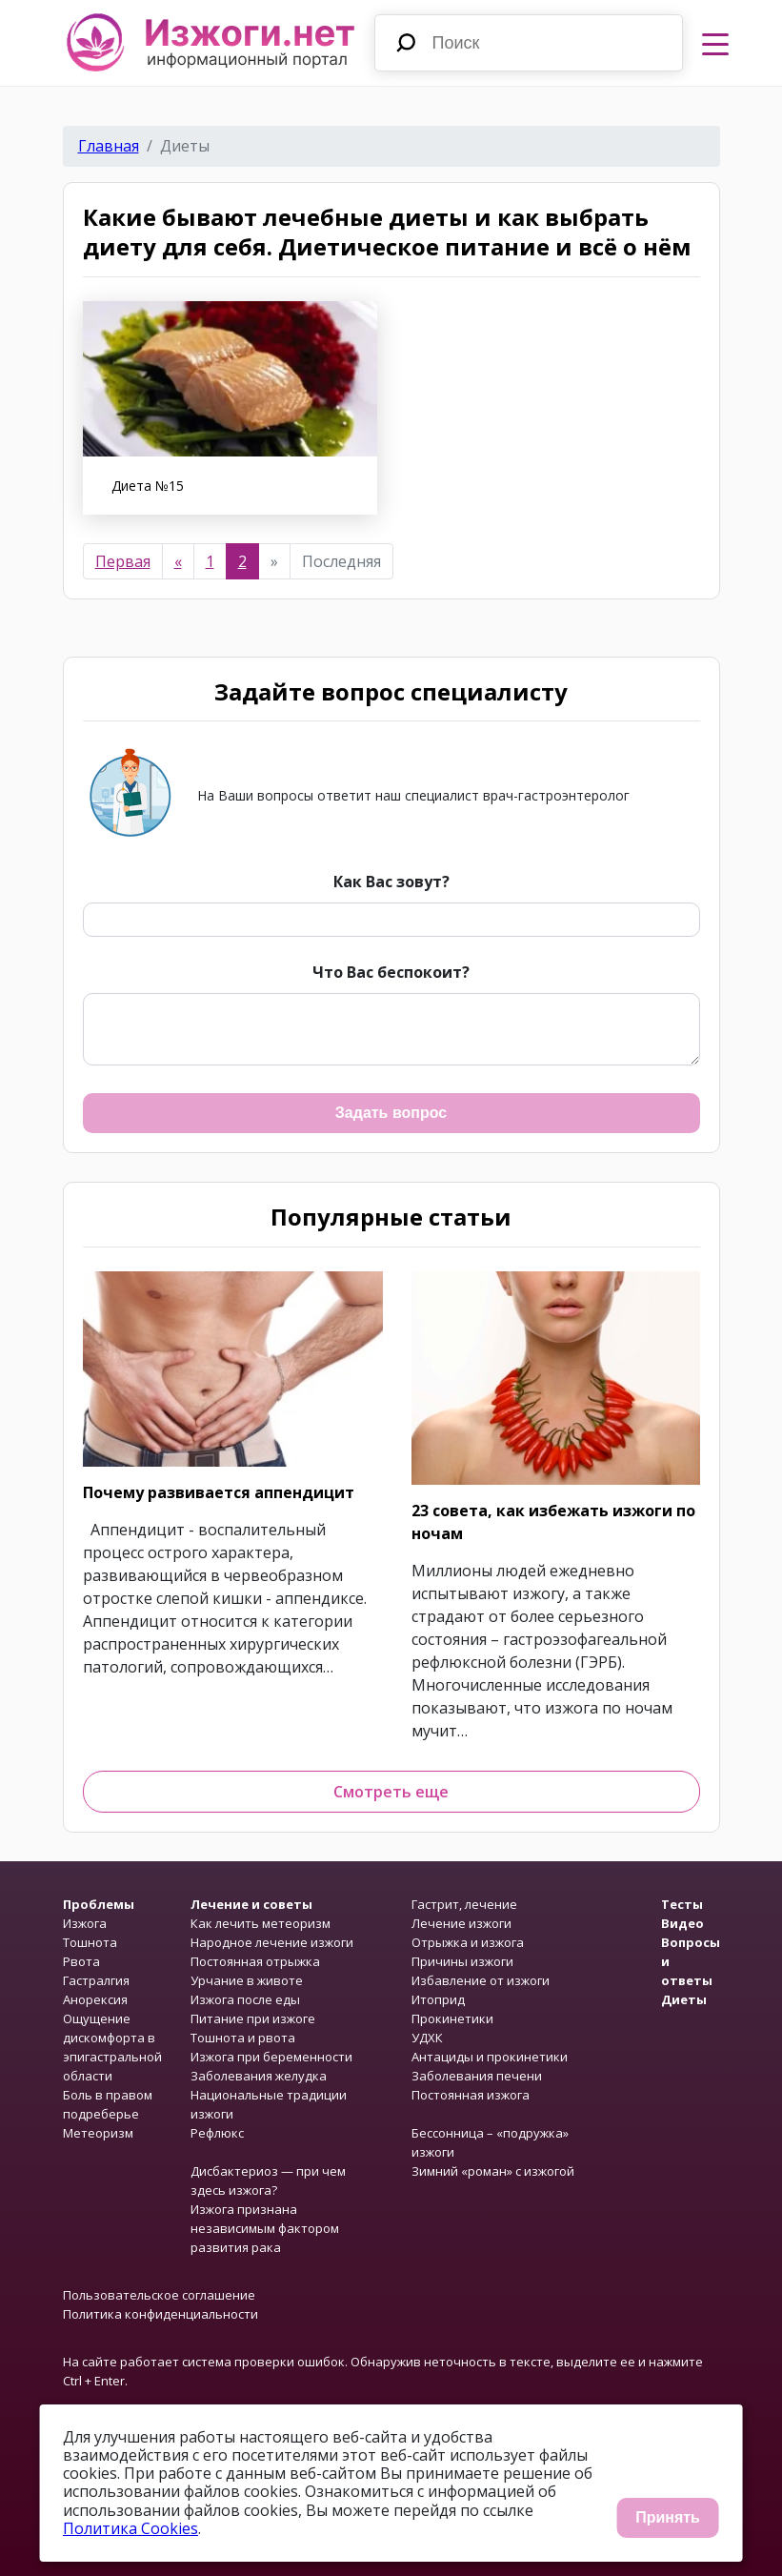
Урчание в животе (246, 1980)
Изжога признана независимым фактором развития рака (264, 2228)
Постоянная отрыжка (255, 1961)
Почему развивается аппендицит (218, 1492)
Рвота (81, 1961)
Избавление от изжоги (480, 1980)
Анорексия (95, 1999)
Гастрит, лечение (464, 1904)
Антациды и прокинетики (489, 2056)
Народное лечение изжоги (271, 1942)
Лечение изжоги (461, 1923)
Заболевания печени (476, 2075)
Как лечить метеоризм (260, 1923)
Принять (667, 2517)
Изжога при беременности (271, 2056)
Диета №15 (147, 486)
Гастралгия (96, 1980)
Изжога (85, 1923)
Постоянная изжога (470, 2094)
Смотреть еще (391, 1791)
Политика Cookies (130, 2528)
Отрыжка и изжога (467, 1942)
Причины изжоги (462, 1961)
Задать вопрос (391, 1113)
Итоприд (438, 1999)
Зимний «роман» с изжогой (492, 2171)
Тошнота (90, 1942)
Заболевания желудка (258, 2075)
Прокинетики (452, 2018)
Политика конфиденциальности (160, 2313)
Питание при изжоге (252, 2018)
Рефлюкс (217, 2132)
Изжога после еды (245, 1999)
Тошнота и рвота (242, 2037)
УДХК (427, 2037)
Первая (122, 561)
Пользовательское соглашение (159, 2294)
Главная (108, 145)
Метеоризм (98, 2132)
